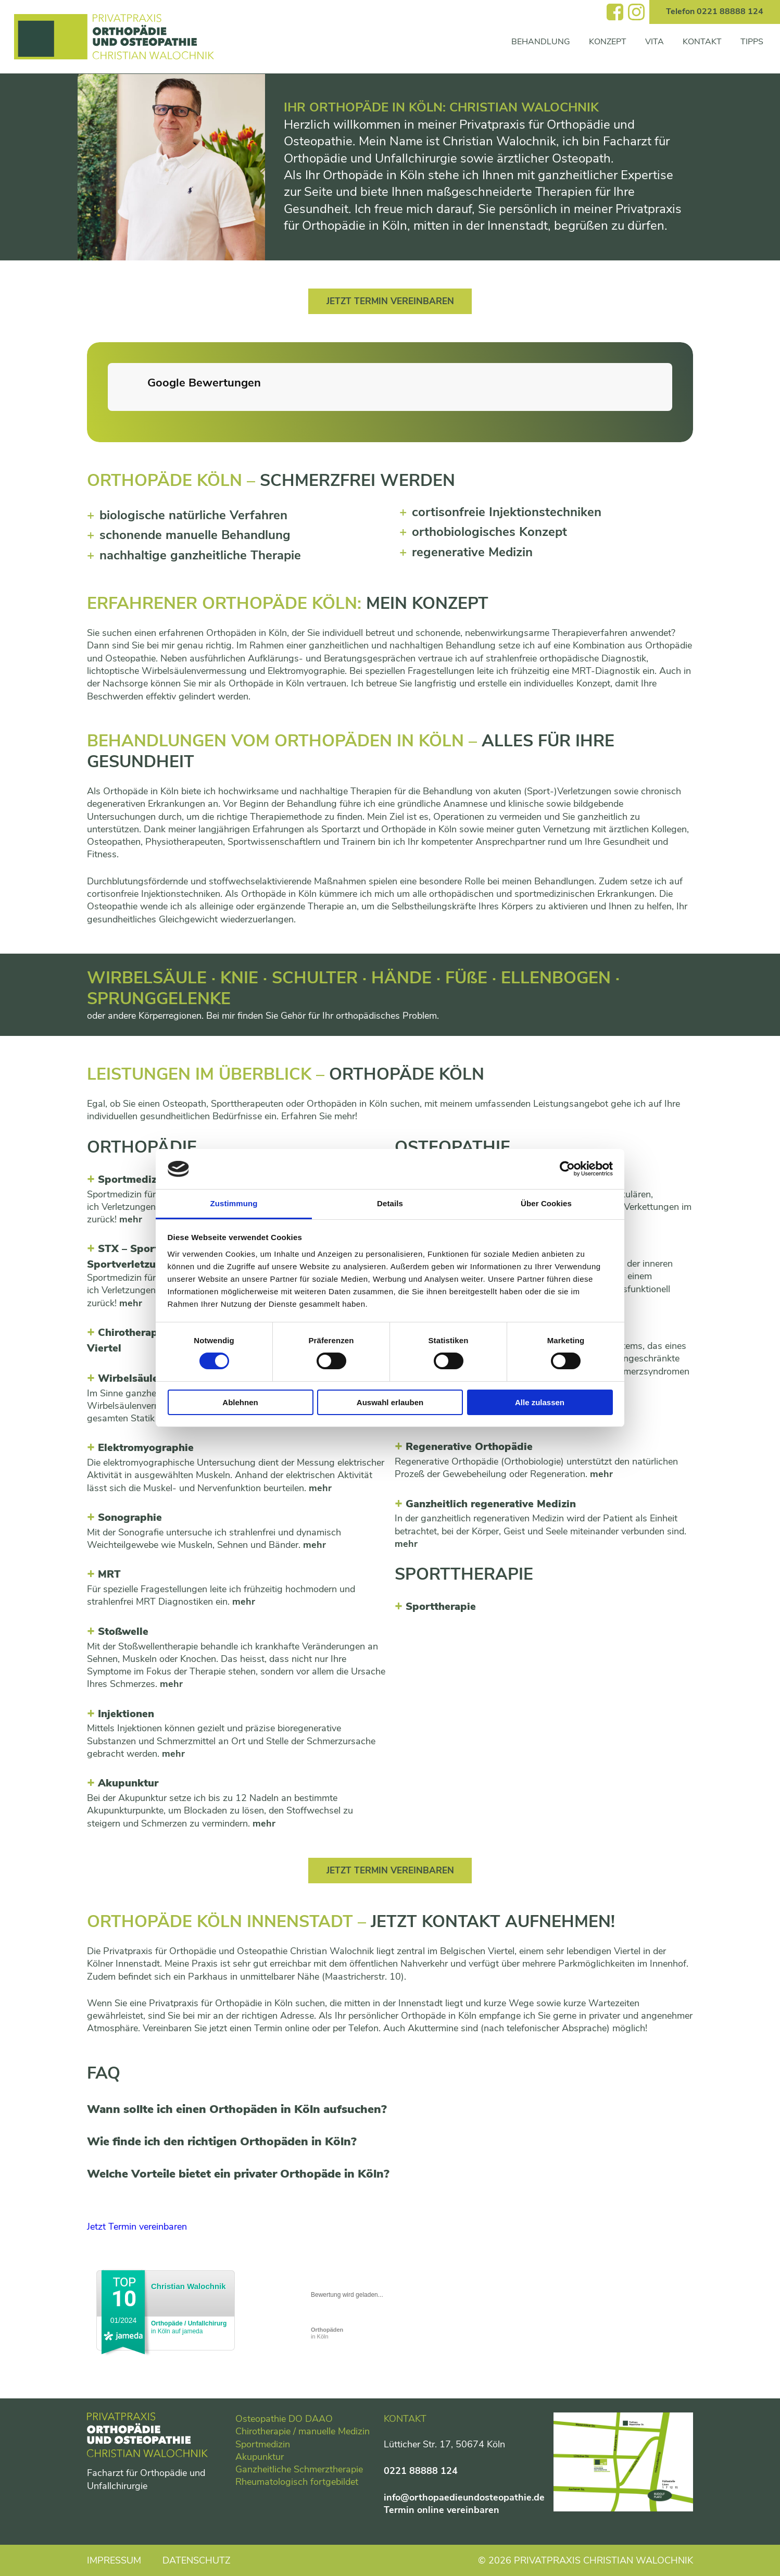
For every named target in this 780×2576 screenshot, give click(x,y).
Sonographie (130, 1518)
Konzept (607, 41)
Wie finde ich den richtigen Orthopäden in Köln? (222, 2144)
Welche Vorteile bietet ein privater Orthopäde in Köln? (238, 2176)
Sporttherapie (441, 1608)
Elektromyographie (146, 1449)
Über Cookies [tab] (546, 1203)
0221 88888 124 (421, 2471)
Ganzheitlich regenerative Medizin (491, 1505)
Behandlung (540, 41)
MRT (109, 1576)
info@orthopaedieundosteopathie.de (464, 2497)
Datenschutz (196, 2560)
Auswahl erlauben (390, 1402)
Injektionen (126, 1715)
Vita (654, 41)
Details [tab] (390, 1203)
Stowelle (123, 1632)
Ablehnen (240, 1402)
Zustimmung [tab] (234, 1203)
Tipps (751, 41)
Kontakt (702, 41)
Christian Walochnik (188, 2288)
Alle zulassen (539, 1402)
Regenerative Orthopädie (469, 1448)
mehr (130, 1220)
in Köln (327, 2335)
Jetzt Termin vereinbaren (390, 302)
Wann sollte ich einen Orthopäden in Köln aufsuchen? (237, 2111)
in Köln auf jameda (189, 2329)
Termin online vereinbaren (441, 2510)
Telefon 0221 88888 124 (714, 11)
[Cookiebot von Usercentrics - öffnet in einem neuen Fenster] (567, 1169)
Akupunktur (128, 1785)
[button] (107, 422)
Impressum (114, 2560)
